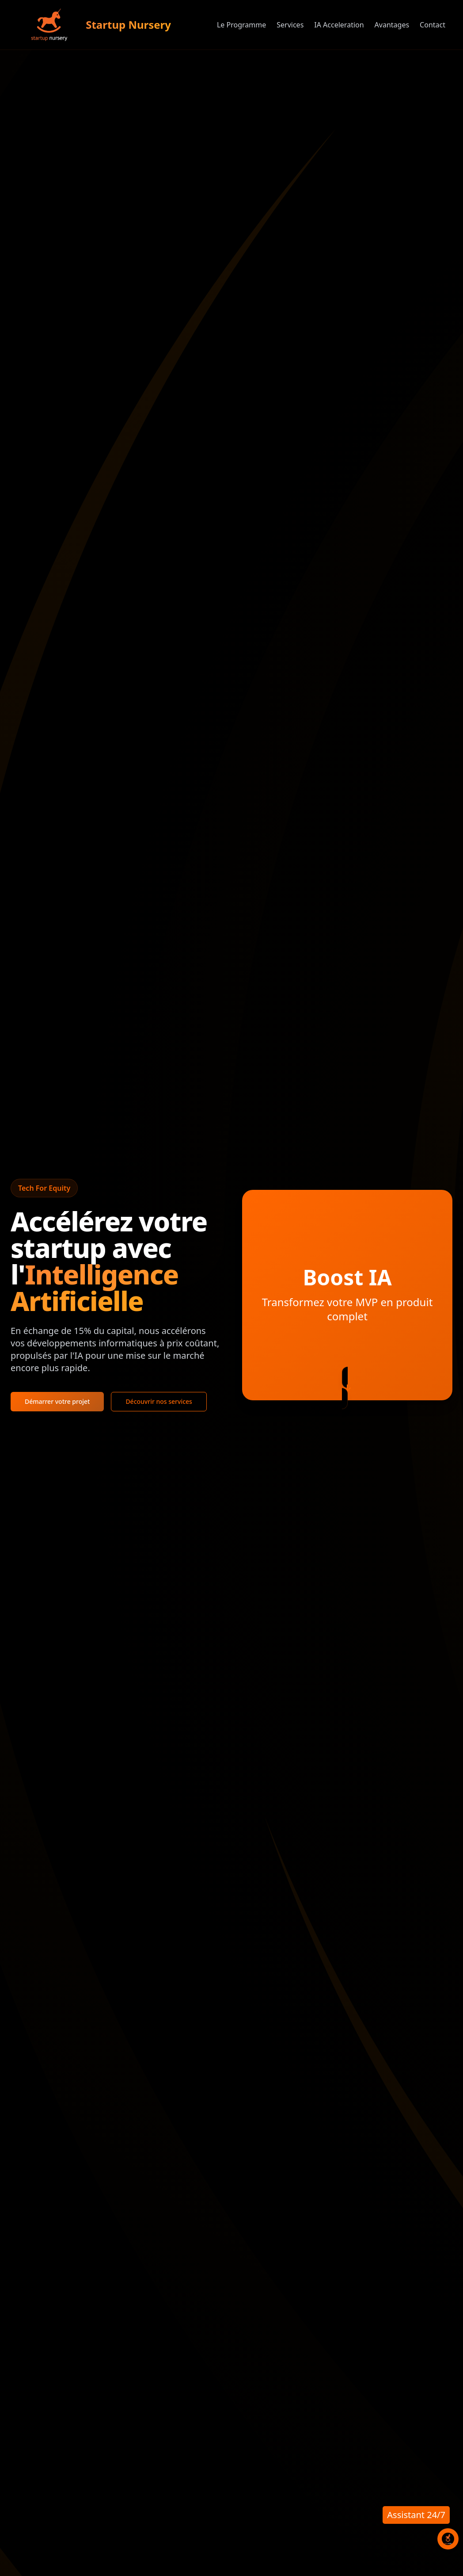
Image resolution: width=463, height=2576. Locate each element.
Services (290, 25)
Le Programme (241, 25)
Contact (432, 25)
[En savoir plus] (347, 1388)
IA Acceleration (339, 25)
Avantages (392, 25)
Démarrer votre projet (57, 1401)
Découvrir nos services (158, 1401)
